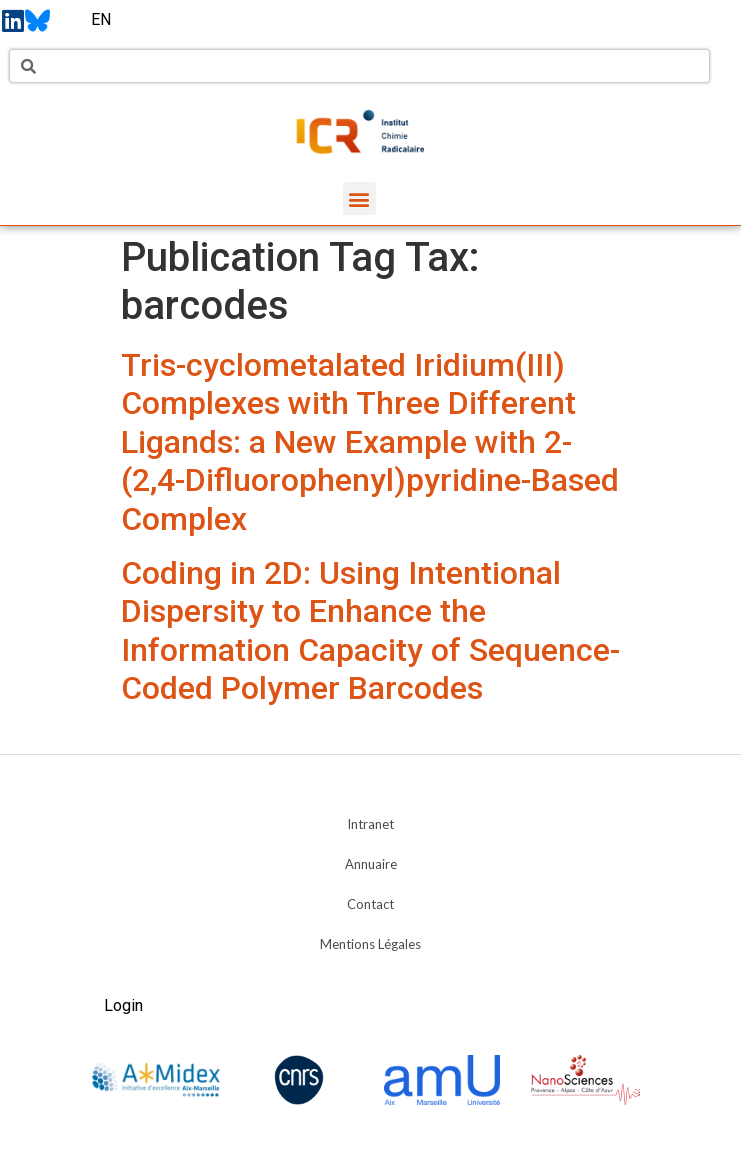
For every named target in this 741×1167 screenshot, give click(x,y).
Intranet (370, 824)
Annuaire (371, 864)
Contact (370, 904)
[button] (359, 198)
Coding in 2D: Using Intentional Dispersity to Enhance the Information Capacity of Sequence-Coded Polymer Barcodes (370, 630)
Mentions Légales (370, 944)
